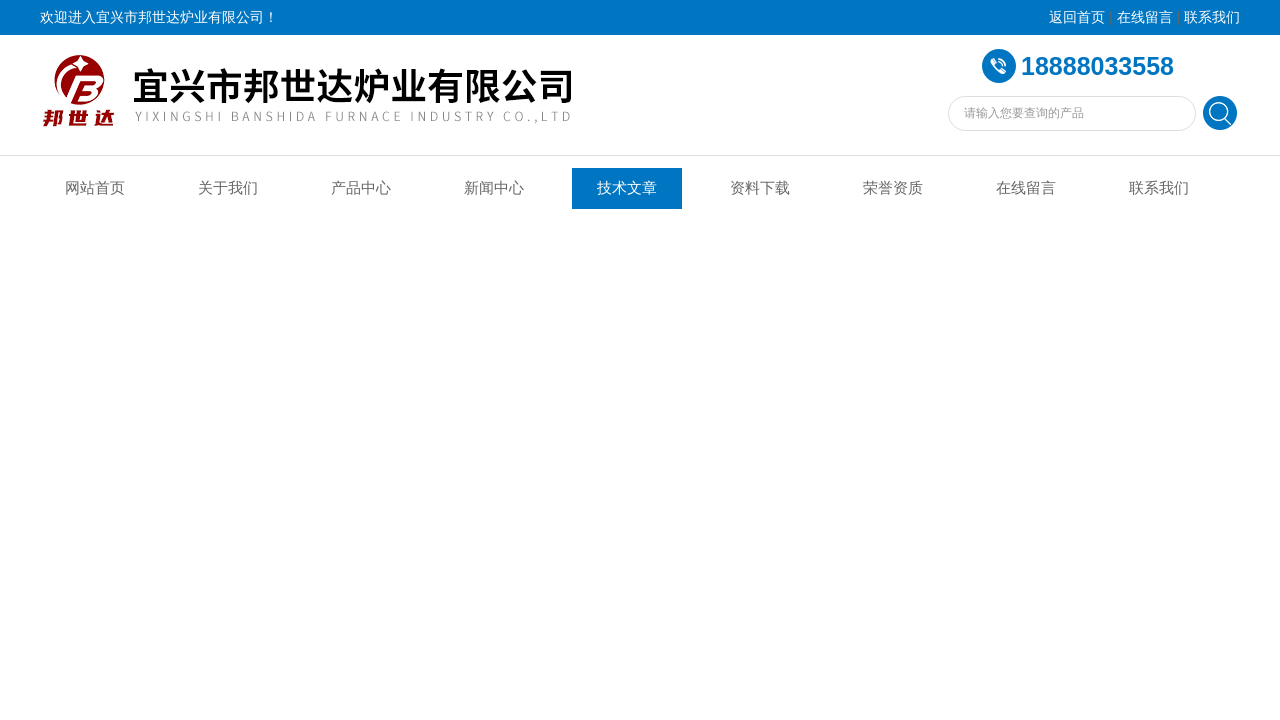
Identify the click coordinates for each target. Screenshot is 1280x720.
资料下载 (760, 188)
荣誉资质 (893, 188)
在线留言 (1145, 17)
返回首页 (1077, 17)
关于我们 (228, 188)
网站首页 (95, 188)
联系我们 (1212, 17)
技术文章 (627, 188)
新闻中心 (494, 188)
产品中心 (361, 188)
